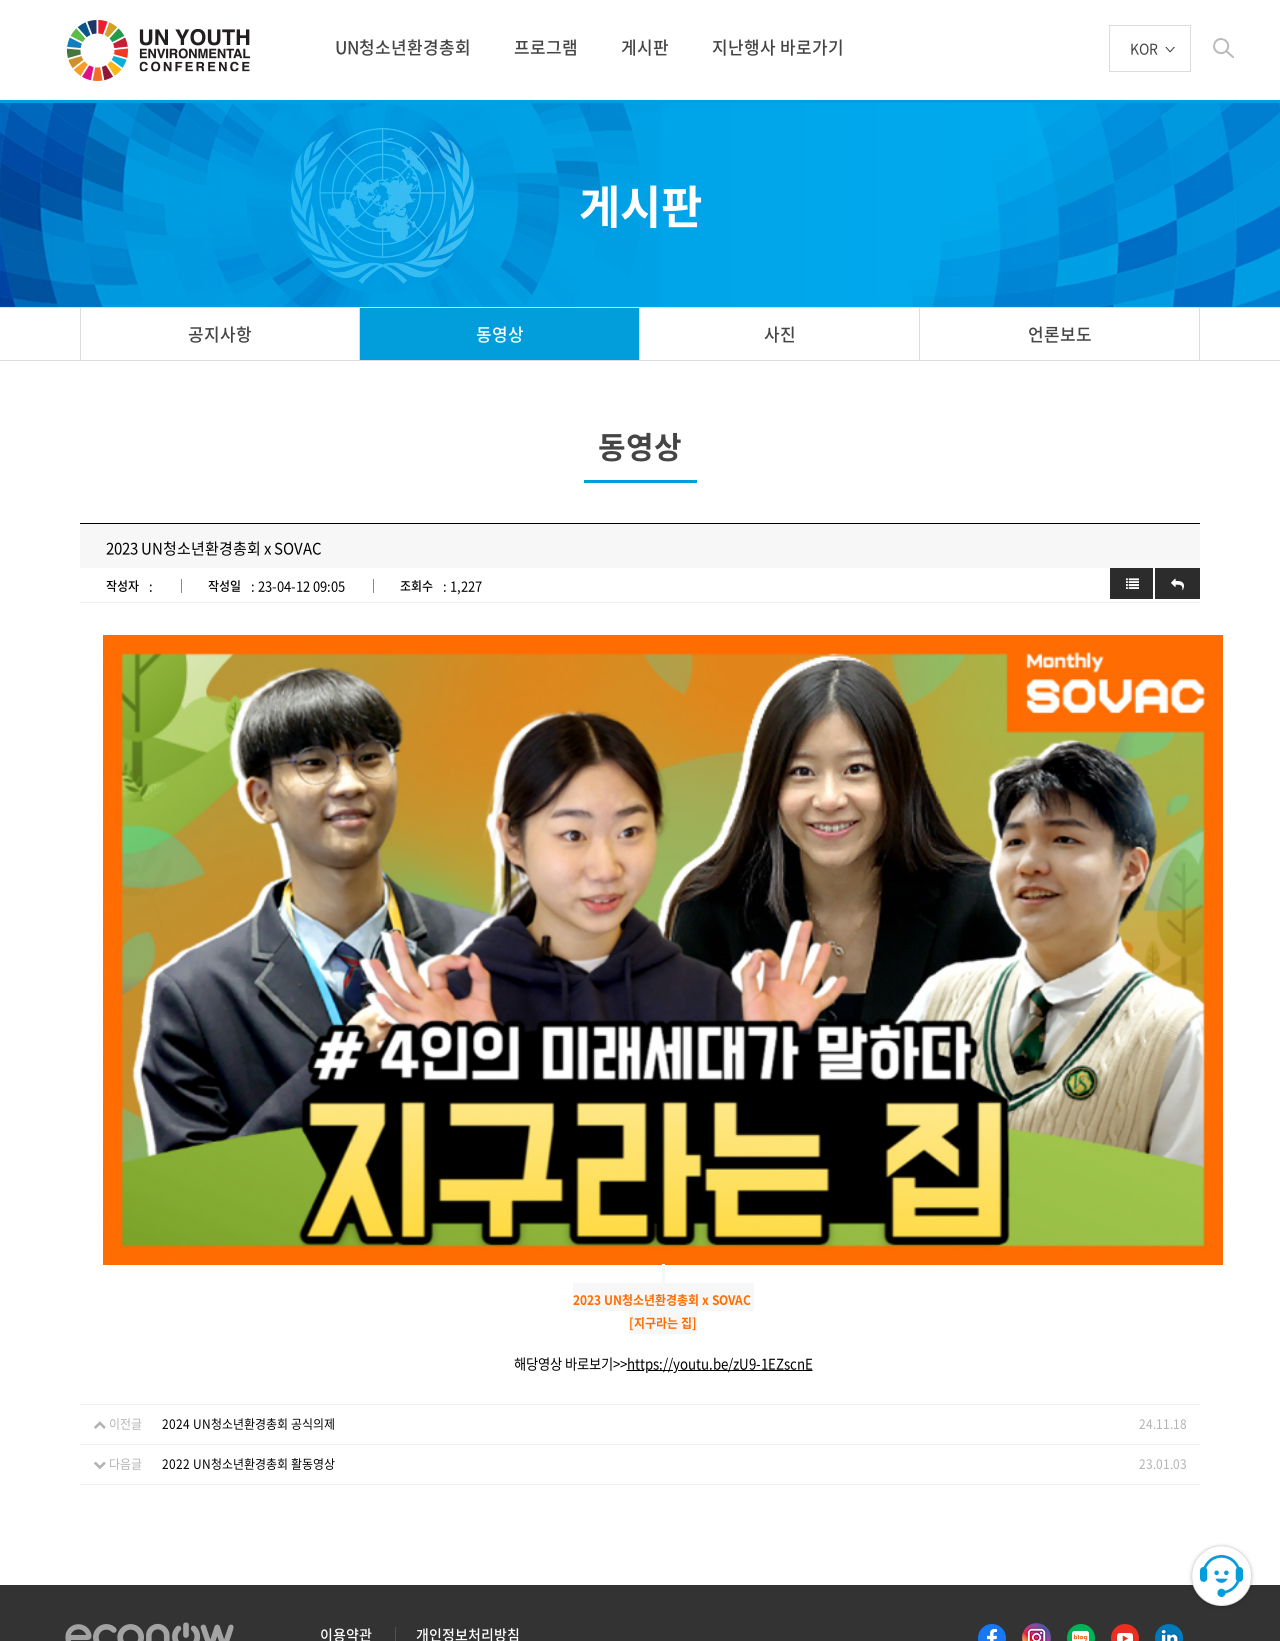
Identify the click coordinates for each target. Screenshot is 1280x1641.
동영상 (500, 333)
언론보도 (1060, 333)
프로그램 (546, 46)
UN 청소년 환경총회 (167, 52)
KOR (1144, 49)
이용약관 (346, 1474)
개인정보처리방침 (468, 1474)
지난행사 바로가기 (778, 46)
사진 (780, 333)
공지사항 (220, 333)
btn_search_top (1223, 48)
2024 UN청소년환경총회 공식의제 (248, 1264)
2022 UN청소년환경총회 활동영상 (248, 1304)
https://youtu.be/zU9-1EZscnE (720, 1203)
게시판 (645, 46)
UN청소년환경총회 (403, 46)
